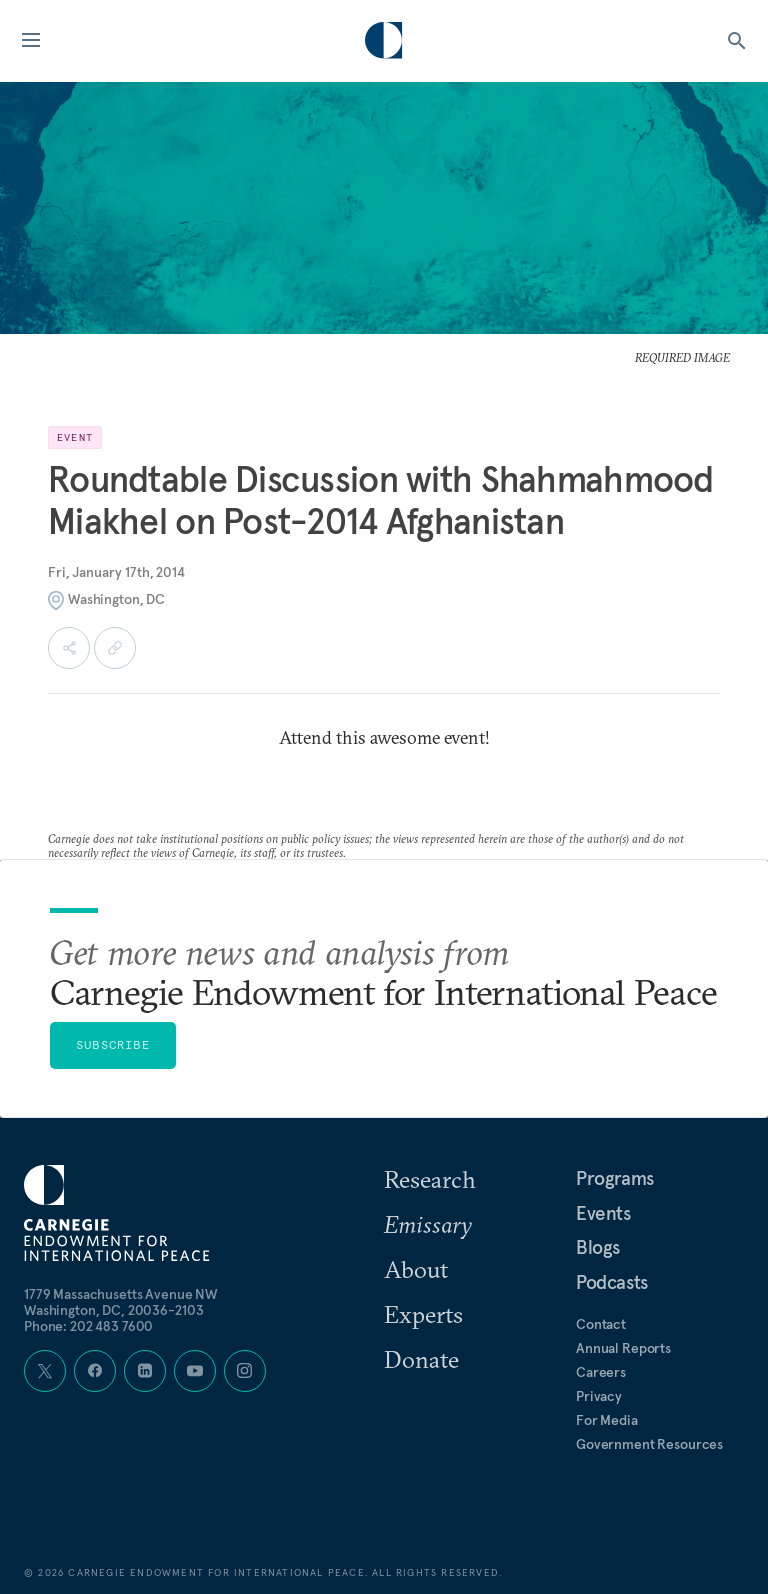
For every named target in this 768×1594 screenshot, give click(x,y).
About (416, 1269)
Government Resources (649, 1444)
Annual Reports (623, 1348)
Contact (601, 1324)
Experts (423, 1314)
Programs (615, 1178)
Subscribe (113, 1044)
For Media (607, 1420)
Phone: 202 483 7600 (88, 1326)
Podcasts (612, 1282)
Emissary (428, 1224)
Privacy (599, 1396)
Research (430, 1179)
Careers (601, 1372)
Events (603, 1213)
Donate (421, 1359)
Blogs (598, 1247)
